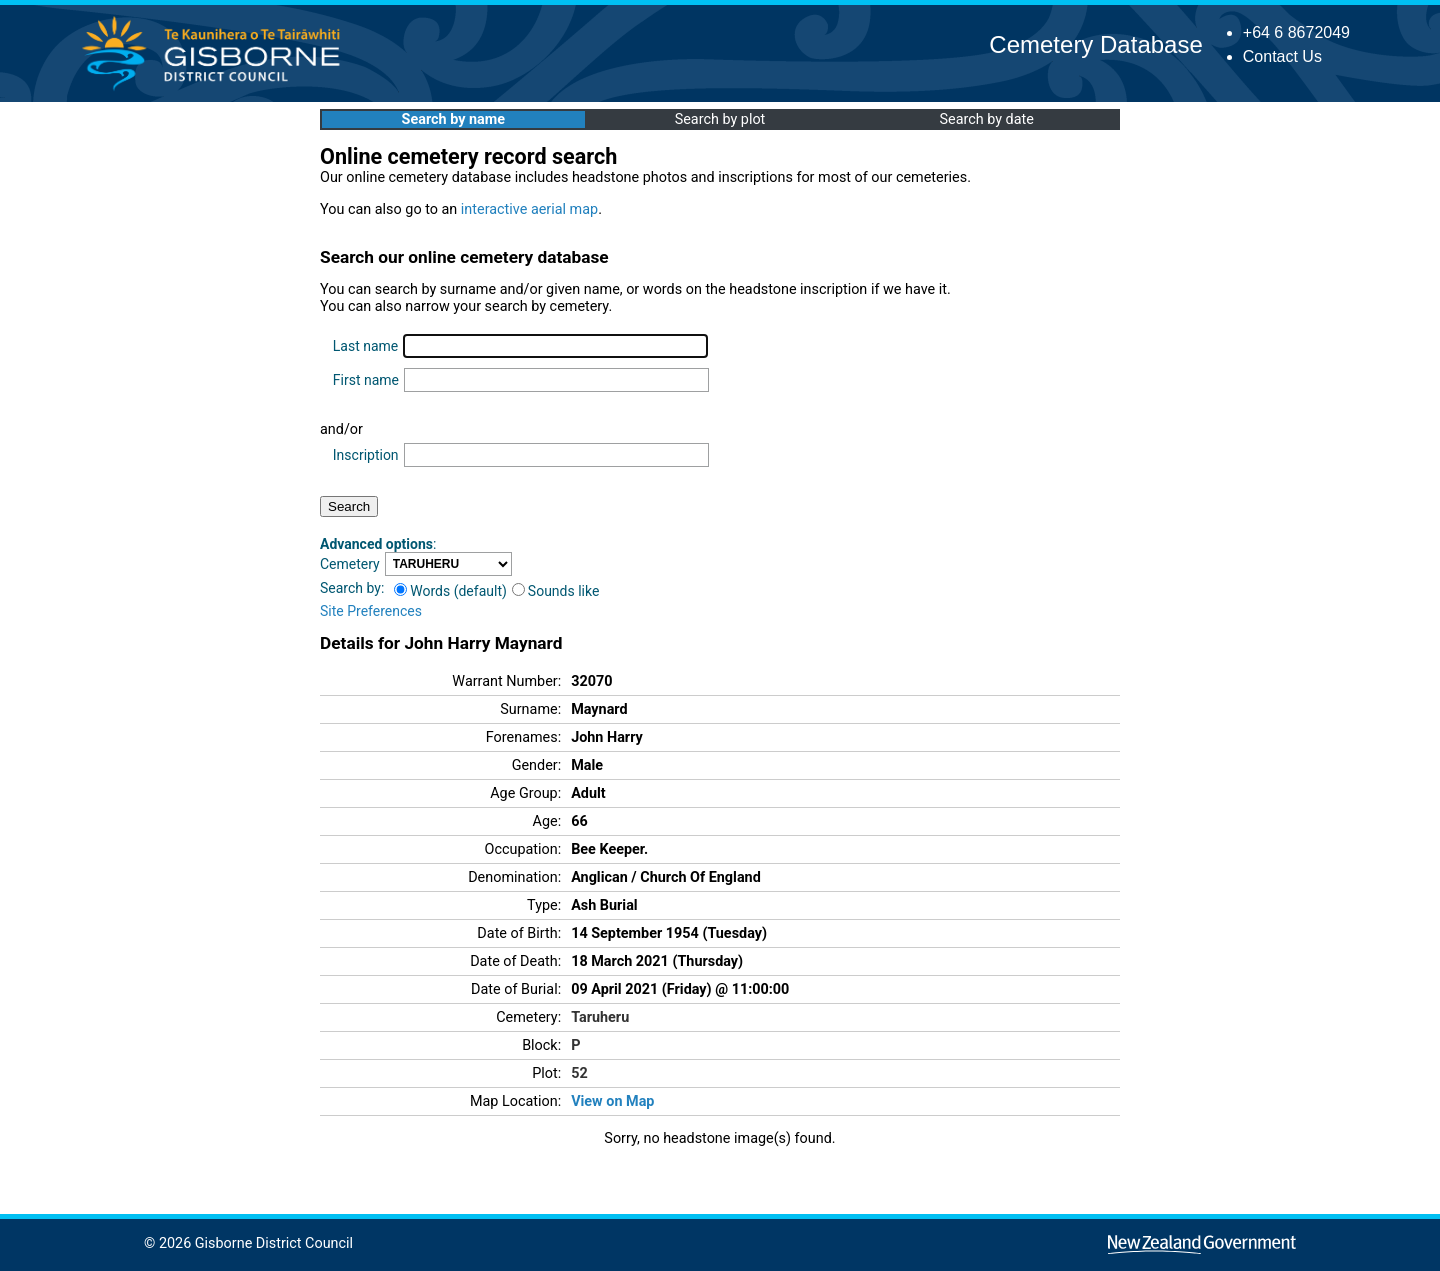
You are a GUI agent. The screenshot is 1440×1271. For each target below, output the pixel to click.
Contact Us (1282, 56)
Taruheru (600, 1017)
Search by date (986, 119)
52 (579, 1073)
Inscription (366, 455)
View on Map (612, 1101)
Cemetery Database (1095, 44)
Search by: (352, 588)
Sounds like (556, 591)
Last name (365, 346)
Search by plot (720, 119)
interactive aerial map (529, 209)
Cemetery (350, 564)
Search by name (453, 119)
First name (366, 380)
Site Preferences (371, 611)
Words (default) (450, 591)
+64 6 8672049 (1296, 32)
